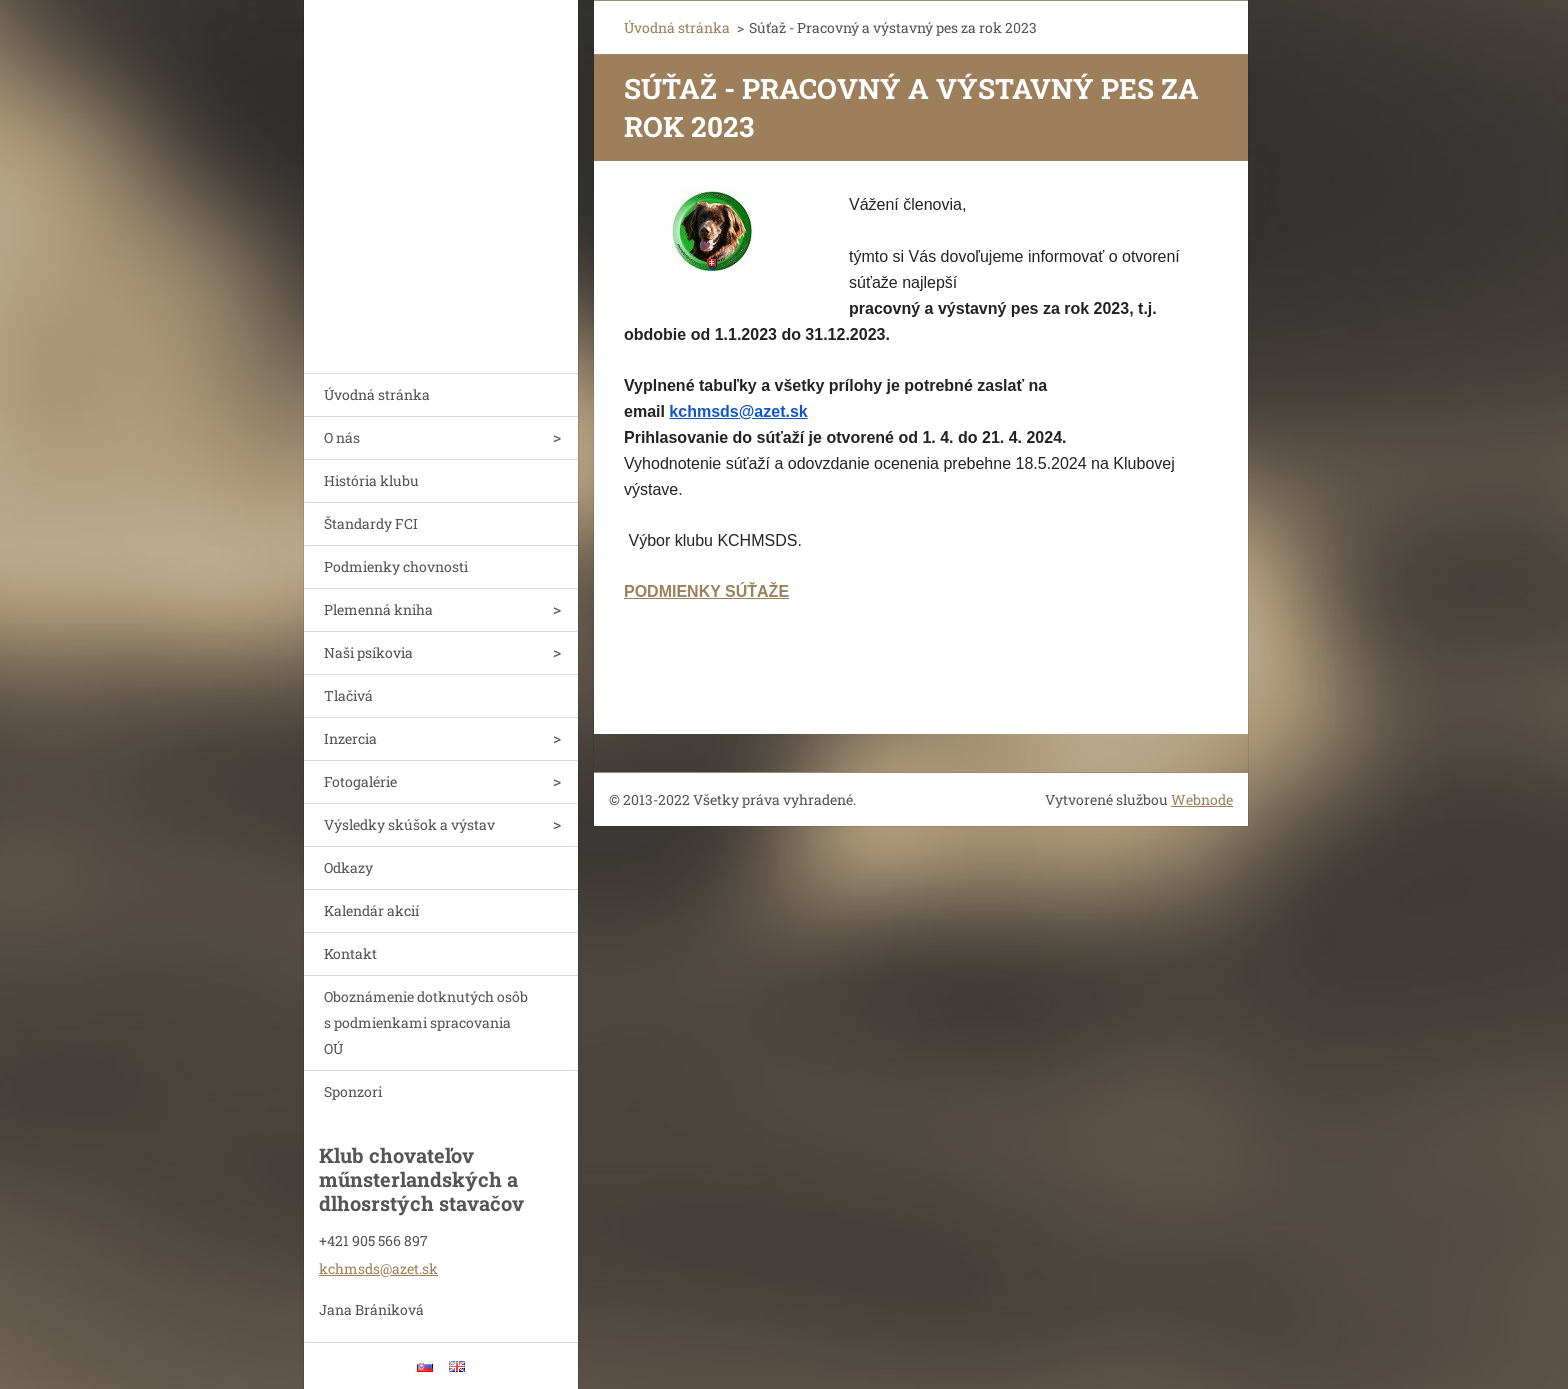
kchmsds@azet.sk (738, 411)
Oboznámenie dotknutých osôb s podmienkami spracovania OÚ (426, 1022)
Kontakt (350, 953)
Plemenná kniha (378, 609)
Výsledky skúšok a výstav (409, 824)
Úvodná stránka (377, 394)
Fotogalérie (360, 781)
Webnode (1202, 799)
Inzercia (350, 738)
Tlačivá (348, 695)
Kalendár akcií (371, 910)
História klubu (371, 480)
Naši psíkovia (368, 652)
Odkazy (348, 867)
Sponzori (353, 1091)
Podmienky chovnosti (396, 566)
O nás (342, 437)
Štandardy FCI (371, 523)
